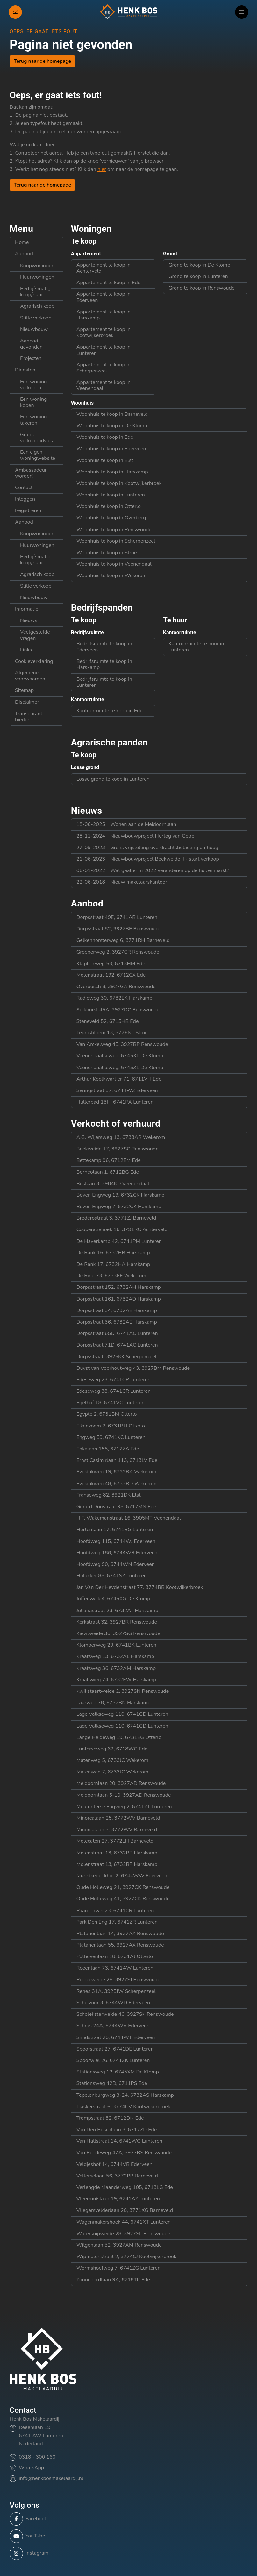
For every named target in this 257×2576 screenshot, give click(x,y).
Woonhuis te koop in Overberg (111, 517)
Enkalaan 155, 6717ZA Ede (107, 1448)
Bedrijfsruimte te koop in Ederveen (104, 646)
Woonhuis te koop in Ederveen (111, 448)
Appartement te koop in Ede (108, 282)
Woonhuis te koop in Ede (104, 437)
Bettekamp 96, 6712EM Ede (108, 1160)
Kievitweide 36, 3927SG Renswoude (118, 1633)
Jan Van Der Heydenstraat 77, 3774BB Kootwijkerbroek (139, 1587)
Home (22, 242)
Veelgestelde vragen (35, 635)
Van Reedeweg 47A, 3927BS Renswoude (124, 2152)
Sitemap (24, 690)
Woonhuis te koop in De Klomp (111, 425)
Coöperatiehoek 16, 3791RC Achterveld (122, 1229)
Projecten (30, 358)
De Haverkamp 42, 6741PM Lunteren (119, 1241)
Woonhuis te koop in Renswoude (114, 529)
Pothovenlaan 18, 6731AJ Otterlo (114, 1956)
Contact (23, 487)
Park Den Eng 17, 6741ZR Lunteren (117, 1922)
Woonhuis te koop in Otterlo (108, 506)
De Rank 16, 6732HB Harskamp (113, 1252)
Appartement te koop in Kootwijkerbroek (103, 332)
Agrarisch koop (37, 306)
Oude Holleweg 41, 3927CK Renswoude (122, 1898)
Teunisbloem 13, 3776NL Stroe (112, 1032)
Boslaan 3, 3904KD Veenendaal (112, 1183)
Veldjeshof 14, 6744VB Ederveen (114, 2164)
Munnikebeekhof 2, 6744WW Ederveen (121, 1875)
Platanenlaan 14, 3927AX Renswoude (120, 1933)
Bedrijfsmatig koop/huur (35, 291)
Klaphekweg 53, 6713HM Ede (110, 963)
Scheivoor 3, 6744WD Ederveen (113, 2002)
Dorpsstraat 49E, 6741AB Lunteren (116, 917)
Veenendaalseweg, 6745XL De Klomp (119, 1055)
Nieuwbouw (34, 329)
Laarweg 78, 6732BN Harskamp (113, 1702)
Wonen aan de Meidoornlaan (126, 824)
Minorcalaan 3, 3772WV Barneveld (116, 1829)
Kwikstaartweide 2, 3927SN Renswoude (122, 1691)
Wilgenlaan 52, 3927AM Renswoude (119, 2245)
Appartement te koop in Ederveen (103, 297)
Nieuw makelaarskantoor (121, 881)
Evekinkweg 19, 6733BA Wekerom (116, 1471)
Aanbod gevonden (31, 343)
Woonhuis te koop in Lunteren (110, 494)
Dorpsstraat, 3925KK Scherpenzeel (116, 1356)
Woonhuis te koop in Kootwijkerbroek (119, 483)
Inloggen (25, 499)
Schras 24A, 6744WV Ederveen (113, 2025)
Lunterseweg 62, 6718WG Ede (111, 1748)
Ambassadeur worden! (31, 473)
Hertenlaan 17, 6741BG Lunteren (114, 1529)
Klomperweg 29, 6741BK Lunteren (116, 1644)
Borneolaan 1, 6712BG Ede (107, 1172)
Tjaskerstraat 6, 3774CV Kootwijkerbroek (123, 2106)
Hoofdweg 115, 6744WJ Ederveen (115, 1541)
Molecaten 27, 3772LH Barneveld (114, 1841)
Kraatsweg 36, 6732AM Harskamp (116, 1668)
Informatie (26, 609)
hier (101, 169)
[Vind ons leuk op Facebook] (127, 2519)
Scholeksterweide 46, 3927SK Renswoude (125, 2014)
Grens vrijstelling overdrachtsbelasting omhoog (147, 847)
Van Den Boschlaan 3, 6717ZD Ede (116, 2129)
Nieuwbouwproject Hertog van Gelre (135, 836)
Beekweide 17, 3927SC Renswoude (117, 1148)
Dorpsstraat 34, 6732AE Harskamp (116, 1310)
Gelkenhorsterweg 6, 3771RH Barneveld (123, 940)
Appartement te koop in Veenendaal (103, 385)
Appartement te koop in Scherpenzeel (103, 367)
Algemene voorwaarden (30, 675)
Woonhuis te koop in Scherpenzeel (115, 541)
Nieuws (28, 620)
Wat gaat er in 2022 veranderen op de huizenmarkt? (152, 870)
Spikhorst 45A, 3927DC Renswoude (118, 1009)
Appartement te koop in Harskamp (103, 314)
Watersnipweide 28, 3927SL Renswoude (123, 2233)
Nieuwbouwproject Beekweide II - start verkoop (147, 858)
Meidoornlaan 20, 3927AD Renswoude (121, 1783)
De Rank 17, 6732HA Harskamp (113, 1264)
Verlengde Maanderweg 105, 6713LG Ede (124, 2187)
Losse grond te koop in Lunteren (113, 778)
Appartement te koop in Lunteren (103, 349)
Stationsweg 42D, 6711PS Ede (111, 2083)
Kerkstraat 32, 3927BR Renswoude (116, 1622)
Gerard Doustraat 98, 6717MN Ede (116, 1506)
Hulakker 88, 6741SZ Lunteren (111, 1575)
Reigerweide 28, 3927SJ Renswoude (118, 1979)
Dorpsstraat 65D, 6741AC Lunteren (117, 1333)
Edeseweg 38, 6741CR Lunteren (113, 1391)
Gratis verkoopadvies (36, 437)
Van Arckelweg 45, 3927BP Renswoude (122, 1044)
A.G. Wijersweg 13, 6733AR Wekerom (120, 1137)
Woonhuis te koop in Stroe (106, 552)
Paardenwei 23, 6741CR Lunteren (115, 1910)
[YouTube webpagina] (127, 2536)
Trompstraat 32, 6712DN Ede (110, 2118)
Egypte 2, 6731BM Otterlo (106, 1414)
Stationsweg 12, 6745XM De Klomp (117, 2071)
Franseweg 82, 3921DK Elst (108, 1495)
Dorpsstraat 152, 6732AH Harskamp (118, 1287)
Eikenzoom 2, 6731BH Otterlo (110, 1425)
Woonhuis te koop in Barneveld (112, 414)
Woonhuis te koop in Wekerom (111, 575)
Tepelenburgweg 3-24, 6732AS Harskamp (125, 2095)
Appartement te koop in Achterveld (103, 268)
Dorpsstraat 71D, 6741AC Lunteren (117, 1344)
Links (26, 649)
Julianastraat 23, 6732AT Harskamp (117, 1610)
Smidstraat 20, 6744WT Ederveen (115, 2037)
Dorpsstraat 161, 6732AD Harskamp (118, 1299)
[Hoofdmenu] (241, 12)
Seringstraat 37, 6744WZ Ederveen (117, 1090)
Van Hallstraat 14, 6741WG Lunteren (119, 2141)
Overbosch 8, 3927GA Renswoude (116, 986)
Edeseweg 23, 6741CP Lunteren (113, 1379)
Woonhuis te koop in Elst (104, 460)
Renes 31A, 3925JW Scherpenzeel (116, 1991)
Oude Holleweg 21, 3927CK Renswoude (122, 1887)
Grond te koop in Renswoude (201, 287)
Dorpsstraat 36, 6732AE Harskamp (116, 1321)
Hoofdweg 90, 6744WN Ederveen (115, 1564)
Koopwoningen (37, 265)
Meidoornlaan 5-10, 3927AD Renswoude (123, 1795)
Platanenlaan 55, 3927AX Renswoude (120, 1945)
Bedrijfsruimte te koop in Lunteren (104, 682)
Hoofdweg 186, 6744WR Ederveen (117, 1552)
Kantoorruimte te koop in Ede (109, 710)
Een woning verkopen (33, 384)
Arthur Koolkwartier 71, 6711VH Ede (118, 1079)
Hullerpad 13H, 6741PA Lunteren (114, 1101)
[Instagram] (127, 2553)
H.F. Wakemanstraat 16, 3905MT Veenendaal (128, 1518)
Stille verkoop (36, 317)
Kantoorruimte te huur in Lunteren (196, 646)
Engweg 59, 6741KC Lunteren (111, 1437)
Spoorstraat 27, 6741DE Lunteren (115, 2048)
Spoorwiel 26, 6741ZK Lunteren (113, 2060)
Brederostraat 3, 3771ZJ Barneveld (116, 1218)
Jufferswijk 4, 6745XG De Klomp (113, 1598)
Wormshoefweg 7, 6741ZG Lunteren (118, 2267)
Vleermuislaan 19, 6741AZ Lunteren (118, 2198)
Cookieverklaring (34, 661)
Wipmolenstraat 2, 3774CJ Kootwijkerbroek (126, 2256)
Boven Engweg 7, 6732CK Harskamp (118, 1206)
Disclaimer (27, 702)
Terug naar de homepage (42, 61)
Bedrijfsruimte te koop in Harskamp (104, 664)
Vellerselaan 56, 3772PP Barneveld (117, 2175)
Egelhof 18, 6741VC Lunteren (110, 1402)
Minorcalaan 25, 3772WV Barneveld (118, 1818)
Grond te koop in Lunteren (198, 276)
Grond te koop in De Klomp (199, 264)
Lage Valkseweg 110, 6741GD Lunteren (122, 1714)
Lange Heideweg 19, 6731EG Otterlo (118, 1737)
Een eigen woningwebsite (37, 455)
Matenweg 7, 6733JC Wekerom (112, 1771)
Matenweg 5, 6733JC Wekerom (112, 1760)
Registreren (28, 510)
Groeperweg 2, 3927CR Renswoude (117, 952)
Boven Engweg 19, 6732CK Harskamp (120, 1195)
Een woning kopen (33, 402)
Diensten (25, 369)
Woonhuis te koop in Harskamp (112, 471)
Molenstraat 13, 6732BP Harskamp (116, 1852)
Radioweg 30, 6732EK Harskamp (114, 998)
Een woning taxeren (33, 419)
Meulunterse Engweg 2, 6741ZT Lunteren (124, 1806)
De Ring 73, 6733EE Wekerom (111, 1275)
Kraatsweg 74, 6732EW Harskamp (116, 1679)
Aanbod (24, 253)
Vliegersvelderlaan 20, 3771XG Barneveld (124, 2210)
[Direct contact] (15, 12)
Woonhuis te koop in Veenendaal (114, 564)
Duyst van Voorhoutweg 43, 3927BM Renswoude (133, 1368)
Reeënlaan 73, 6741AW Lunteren (114, 1967)
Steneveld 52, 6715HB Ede (107, 1021)
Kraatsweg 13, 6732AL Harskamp (115, 1656)
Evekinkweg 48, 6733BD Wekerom (116, 1483)
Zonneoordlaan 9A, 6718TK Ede (113, 2279)
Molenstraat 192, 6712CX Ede (111, 975)
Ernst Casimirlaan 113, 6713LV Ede (116, 1460)
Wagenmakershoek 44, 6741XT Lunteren (123, 2222)
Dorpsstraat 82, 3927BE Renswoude (118, 928)
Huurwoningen (37, 277)
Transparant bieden (28, 716)
